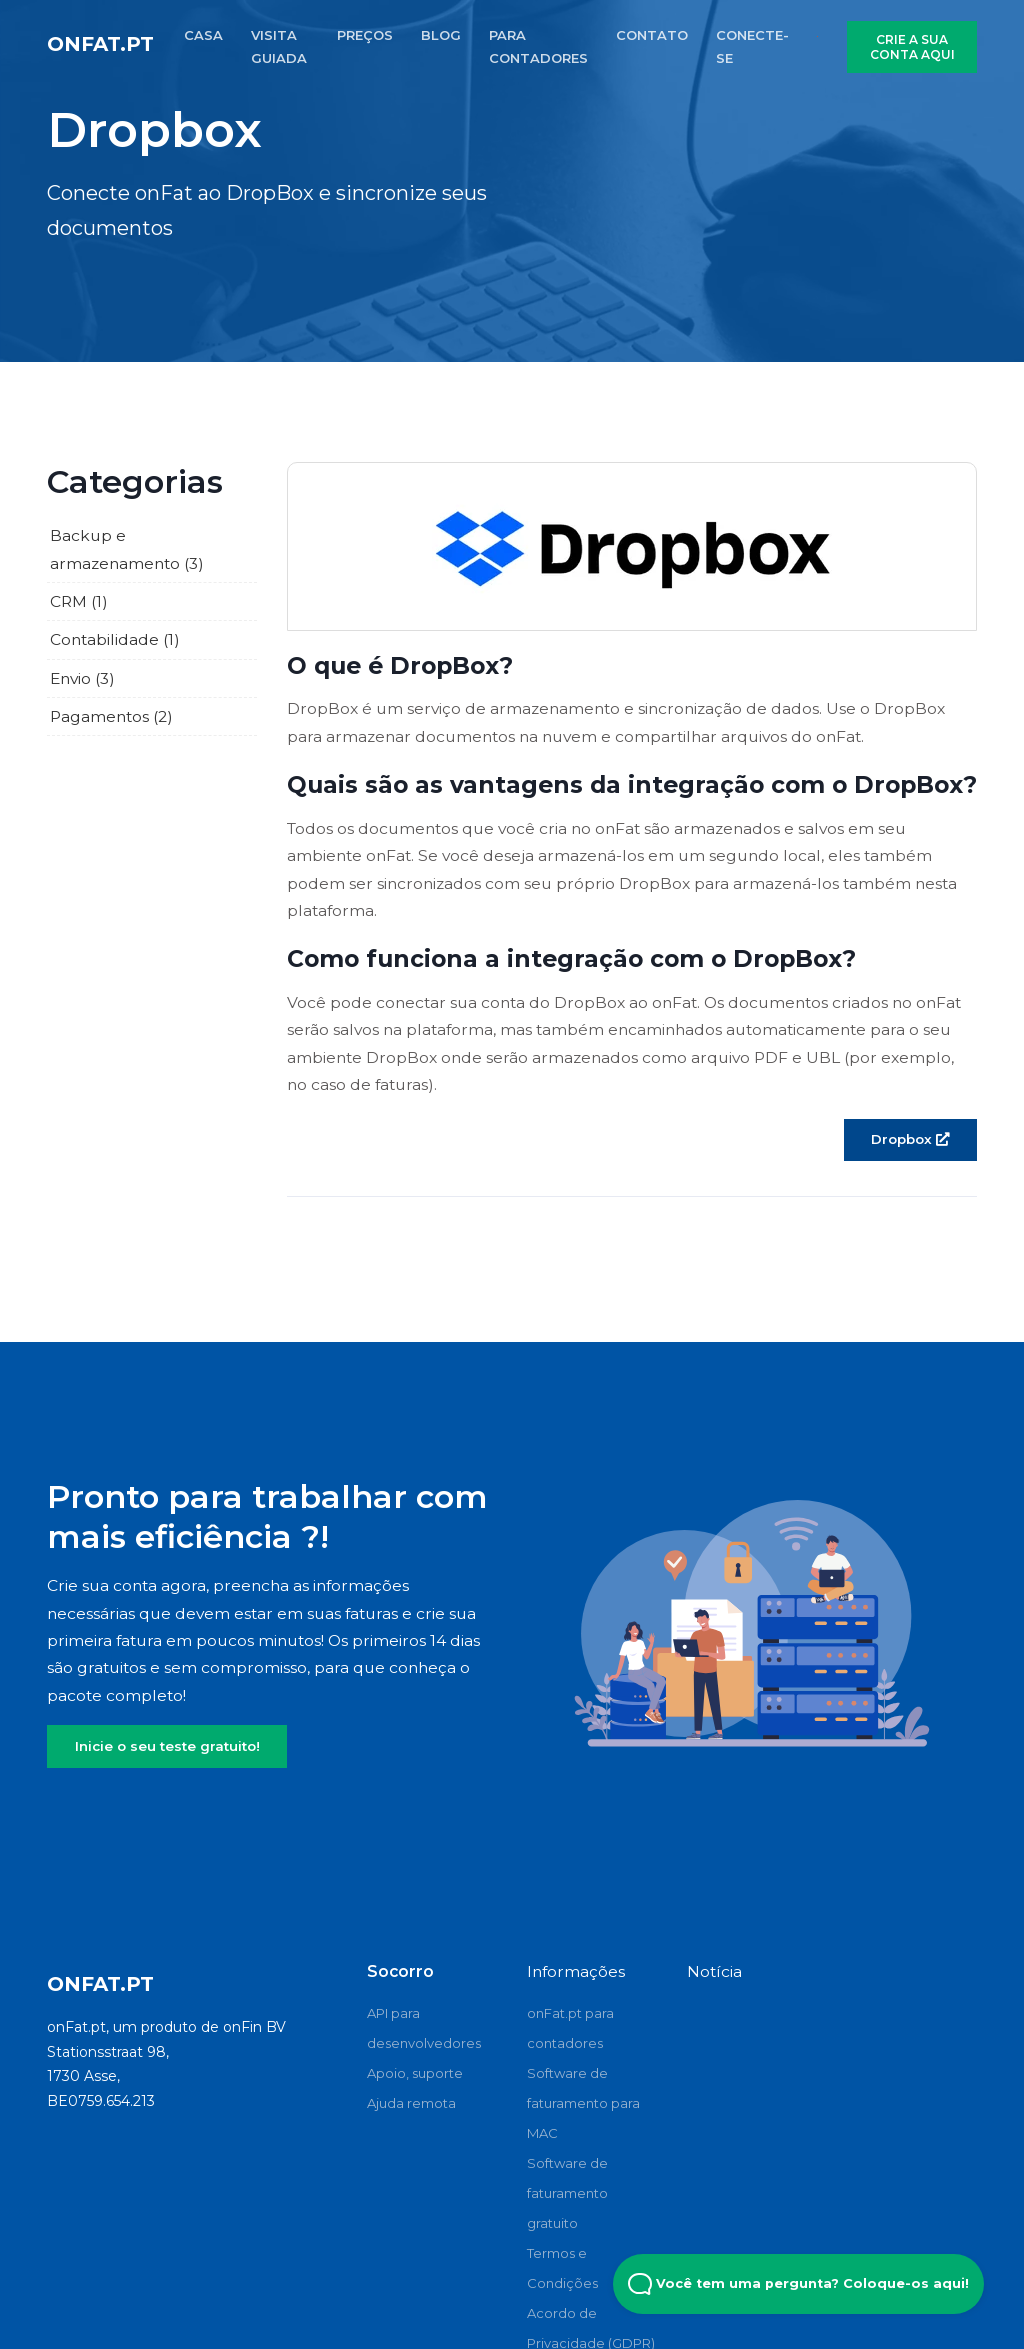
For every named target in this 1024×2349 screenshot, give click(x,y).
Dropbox (910, 1139)
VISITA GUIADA (279, 46)
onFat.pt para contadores (570, 2028)
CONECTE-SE (752, 46)
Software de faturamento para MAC (583, 2103)
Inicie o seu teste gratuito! (167, 1746)
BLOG (441, 35)
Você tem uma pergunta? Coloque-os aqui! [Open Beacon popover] (798, 2284)
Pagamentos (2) (111, 716)
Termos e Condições (562, 2268)
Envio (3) (82, 678)
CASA (203, 35)
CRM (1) (79, 601)
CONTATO (652, 35)
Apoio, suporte (415, 2073)
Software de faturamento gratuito (567, 2193)
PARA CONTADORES (538, 46)
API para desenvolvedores (424, 2028)
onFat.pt (100, 44)
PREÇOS (365, 35)
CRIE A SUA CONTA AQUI (912, 47)
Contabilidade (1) (115, 639)
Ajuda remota (411, 2103)
